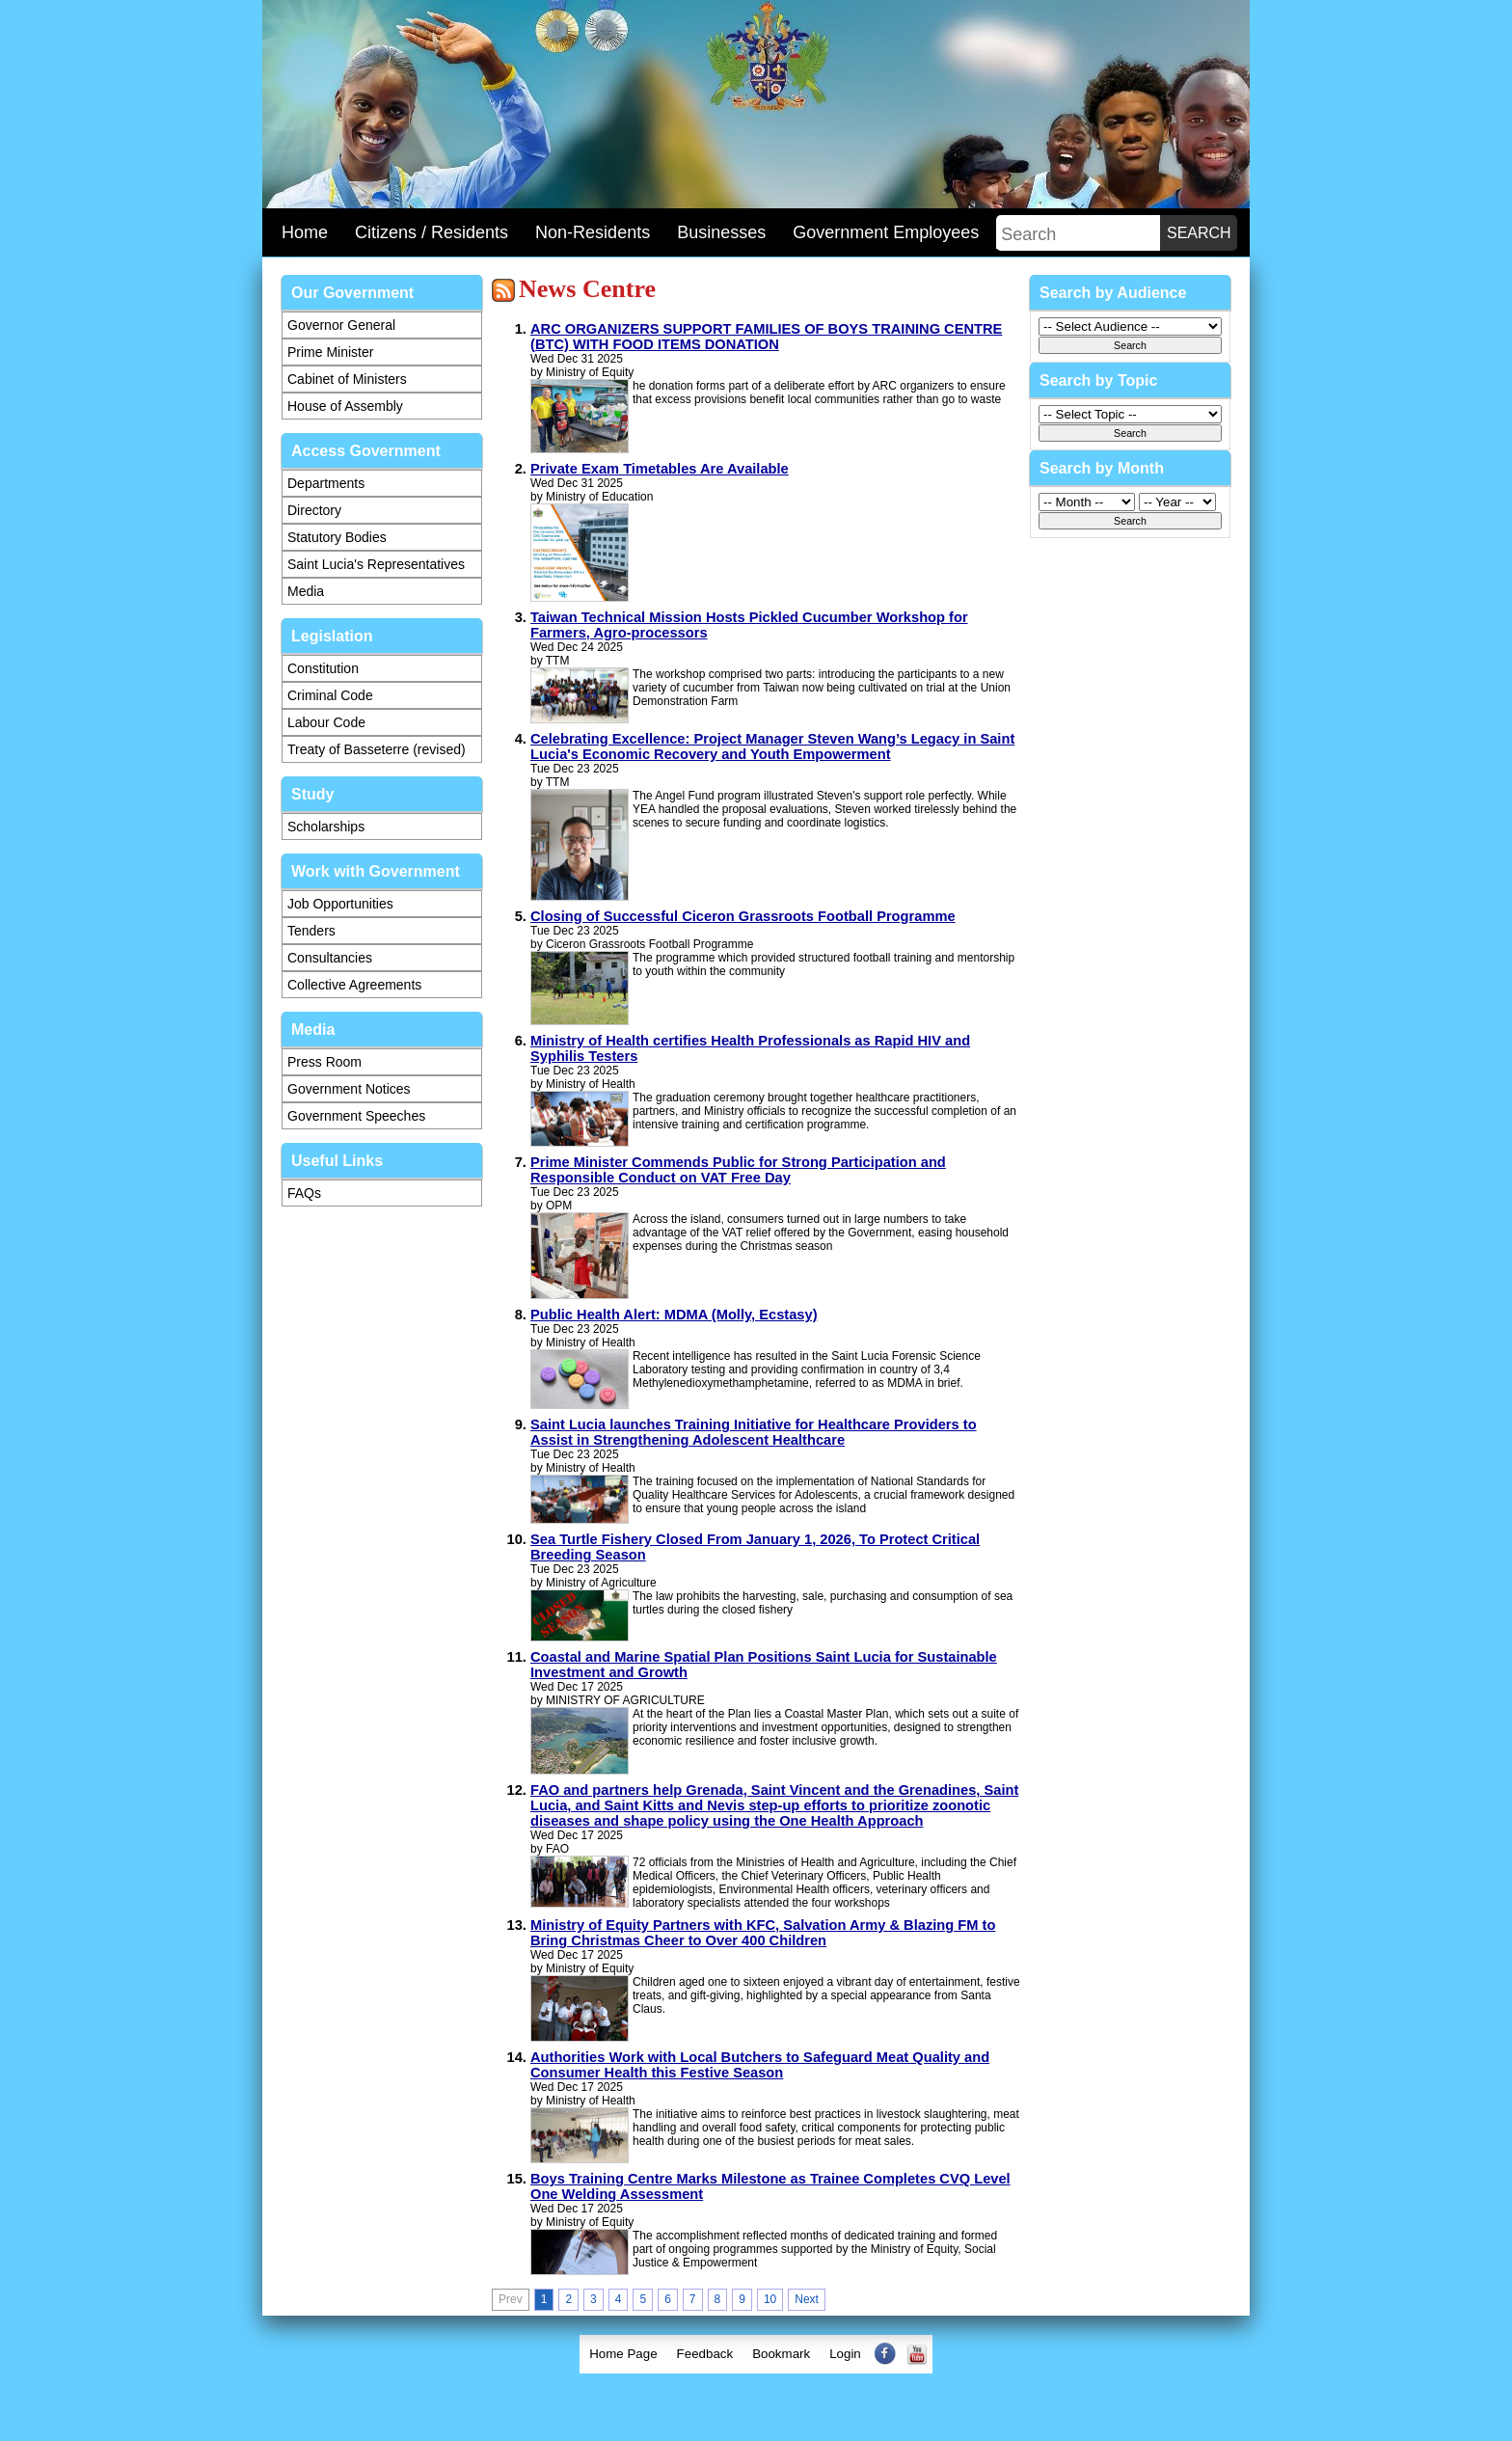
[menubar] (756, 2354)
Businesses (721, 232)
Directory (314, 510)
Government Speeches (356, 1116)
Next (807, 2299)
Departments (325, 483)
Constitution (323, 668)
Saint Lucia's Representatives (376, 564)
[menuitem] (623, 2354)
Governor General (341, 325)
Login (845, 2353)
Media (305, 591)
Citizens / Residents (431, 232)
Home (305, 232)
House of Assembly (345, 406)
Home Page (623, 2353)
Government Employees (886, 232)
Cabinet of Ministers (347, 379)
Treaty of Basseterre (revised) (376, 749)
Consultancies (329, 957)
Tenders (311, 930)
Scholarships (325, 826)
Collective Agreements (354, 984)
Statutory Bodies (337, 537)
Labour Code (326, 722)
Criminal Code (330, 695)
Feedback (705, 2353)
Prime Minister (330, 352)
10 (770, 2299)
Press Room (324, 1062)
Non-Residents (592, 232)
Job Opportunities (340, 903)
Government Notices (349, 1089)
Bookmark (781, 2353)
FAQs (304, 1193)
